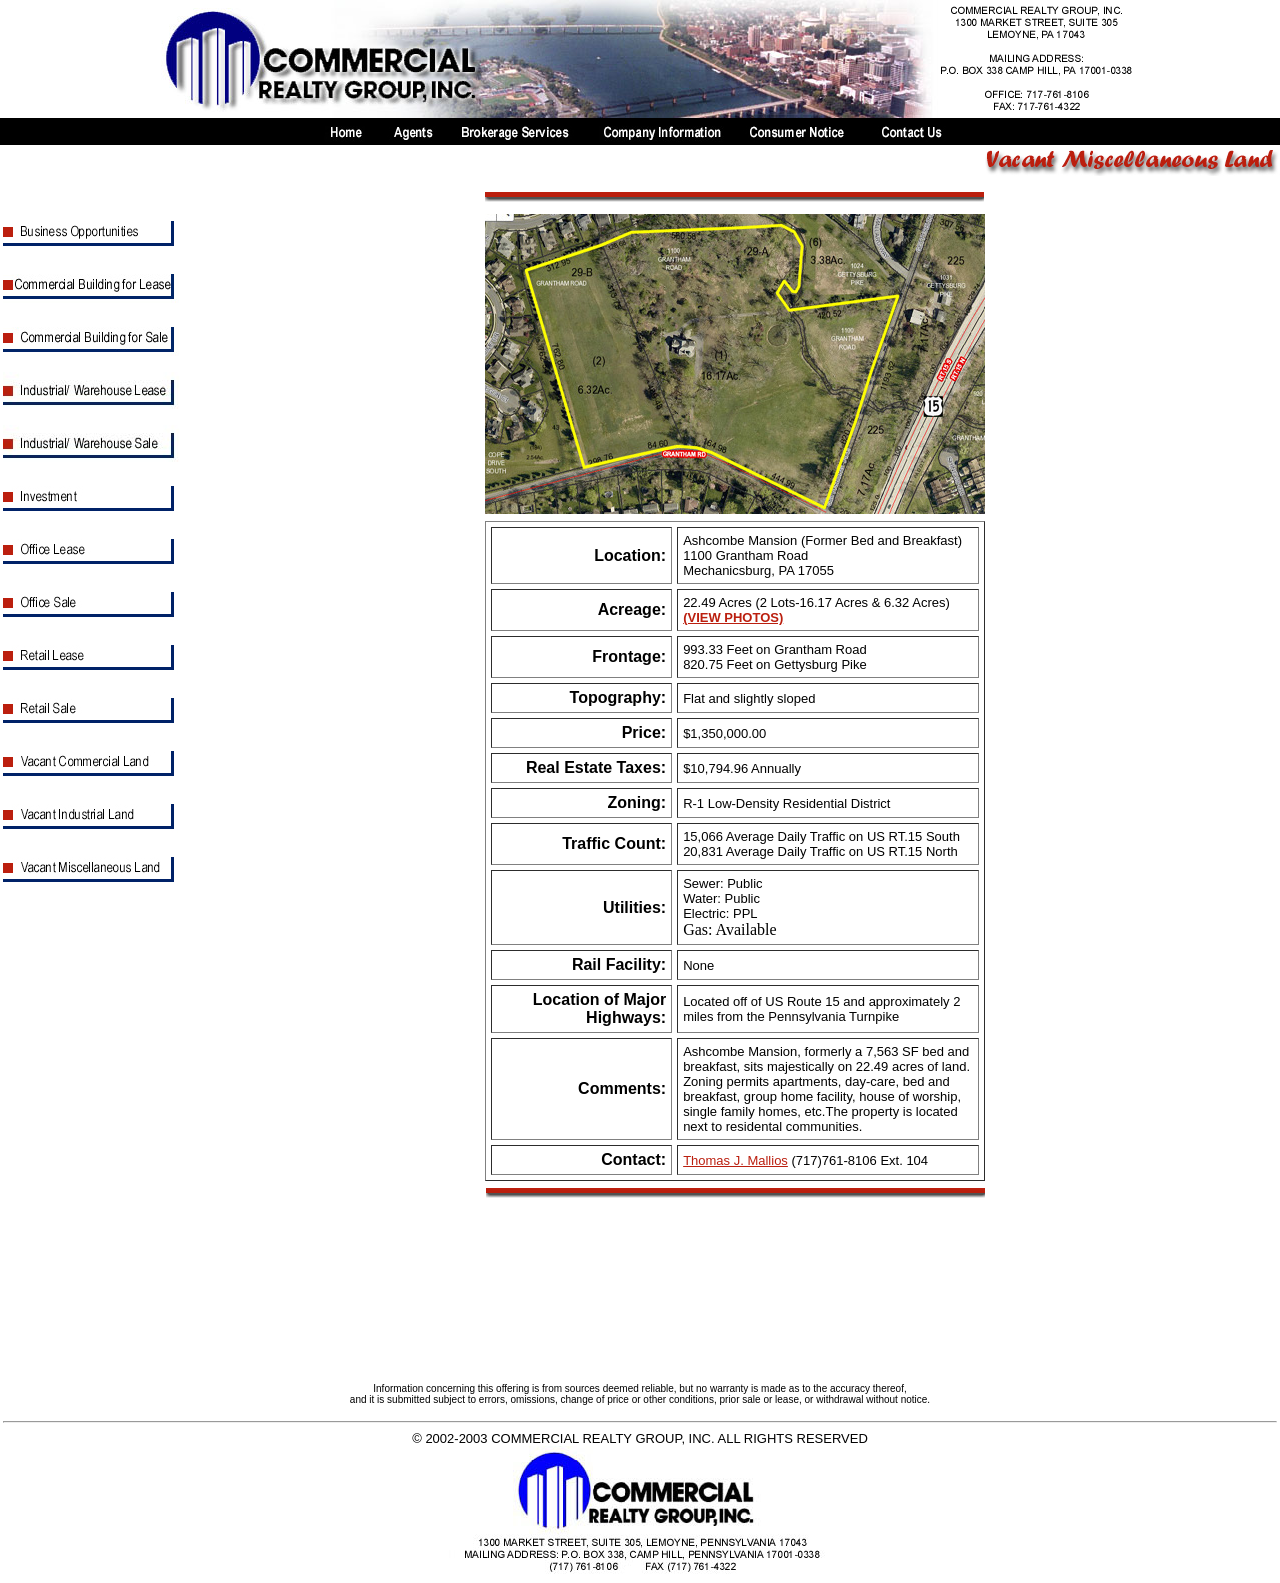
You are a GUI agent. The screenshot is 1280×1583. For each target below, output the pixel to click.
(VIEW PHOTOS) (733, 617)
